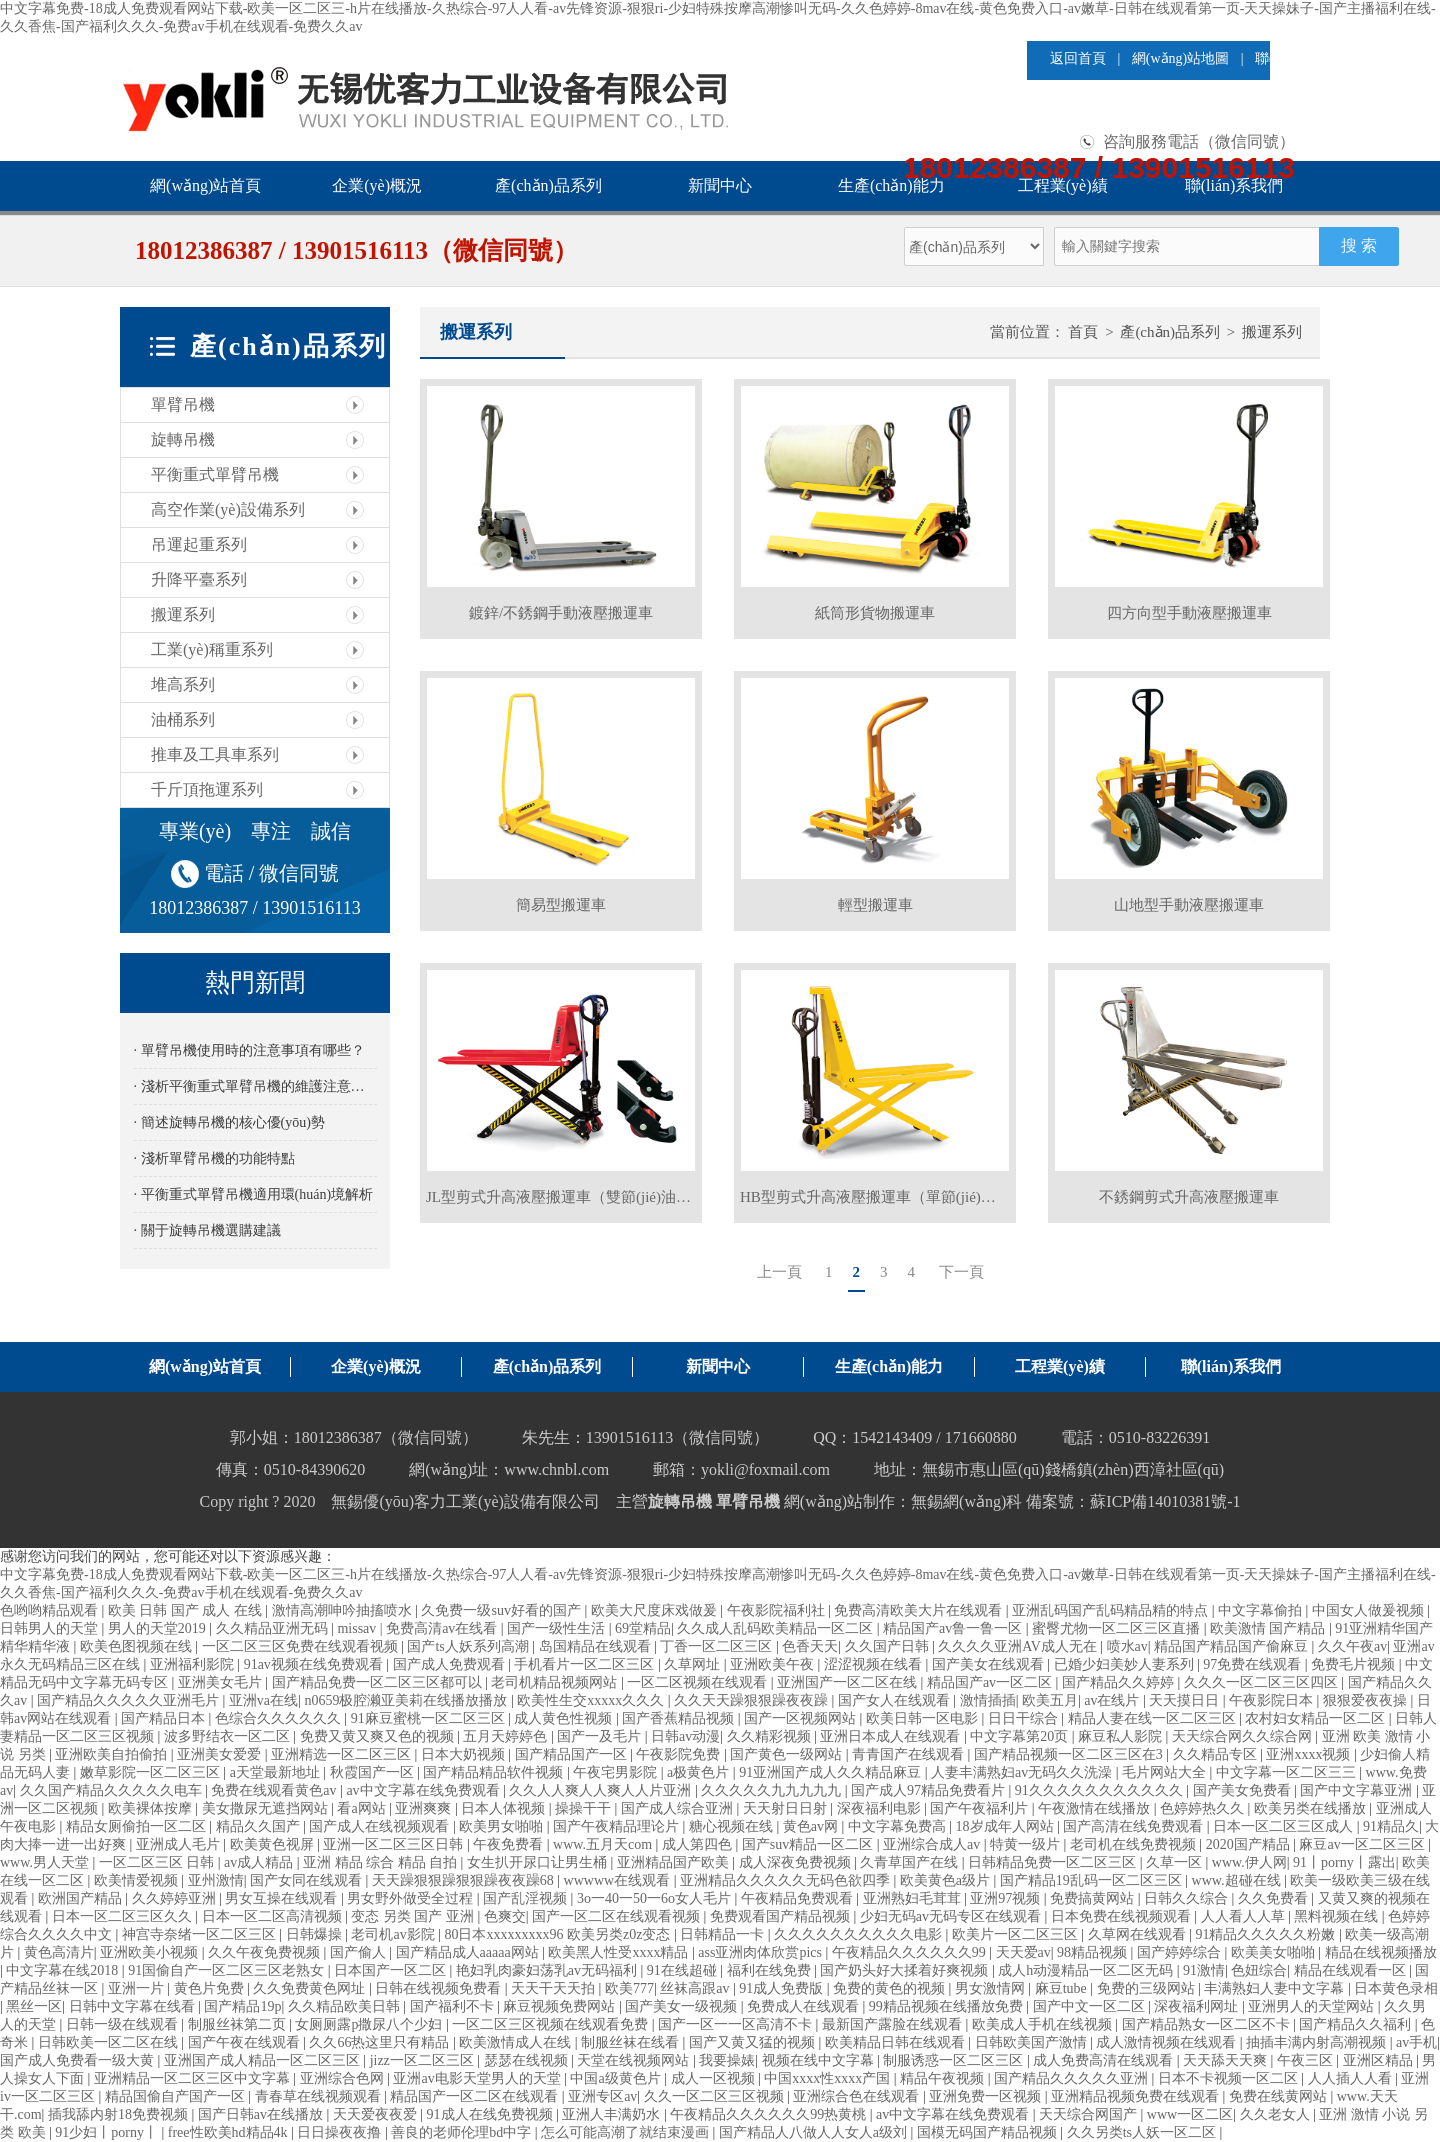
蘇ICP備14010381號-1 (1165, 1501)
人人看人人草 (1245, 1916)
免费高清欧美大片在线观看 (920, 1610)
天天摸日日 (1186, 1700)
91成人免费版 (783, 1988)
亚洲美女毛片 (222, 1682)
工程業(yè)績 (1063, 185)
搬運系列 (183, 614)
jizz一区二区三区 (424, 2060)
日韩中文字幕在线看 (134, 2006)
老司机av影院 (394, 1934)
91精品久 (1391, 1826)
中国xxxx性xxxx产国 (829, 2078)
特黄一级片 (1027, 1844)
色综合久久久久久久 (280, 1718)
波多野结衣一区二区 (229, 1736)
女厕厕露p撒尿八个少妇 (370, 2024)
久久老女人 (1277, 2114)
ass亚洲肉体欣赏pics (761, 1952)
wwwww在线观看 (619, 1880)
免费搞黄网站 (1094, 1898)
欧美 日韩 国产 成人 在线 (187, 1610)
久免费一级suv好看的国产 (502, 1610)
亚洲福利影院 (194, 1664)
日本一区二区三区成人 (1285, 1826)
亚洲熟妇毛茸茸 (914, 1898)
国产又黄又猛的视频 (754, 2042)
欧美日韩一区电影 (924, 1718)
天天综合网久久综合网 (1244, 1736)
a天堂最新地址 (277, 1772)
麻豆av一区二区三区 (1363, 1844)
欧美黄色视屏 (274, 1844)
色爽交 (505, 1916)
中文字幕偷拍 (1262, 1610)
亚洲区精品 (1380, 2060)
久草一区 (1176, 1862)
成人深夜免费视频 (797, 1862)
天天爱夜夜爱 (377, 2114)
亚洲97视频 (1007, 1898)
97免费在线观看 (1254, 1664)
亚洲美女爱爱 (221, 1754)
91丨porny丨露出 (1344, 1862)
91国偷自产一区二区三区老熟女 (228, 1970)
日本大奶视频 (465, 1754)
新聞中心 (720, 185)
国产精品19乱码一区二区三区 (1093, 1880)
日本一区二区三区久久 (124, 1916)
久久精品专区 (1217, 1754)
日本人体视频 (505, 1808)
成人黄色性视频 (565, 1718)
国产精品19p (242, 2006)
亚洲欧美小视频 (151, 1952)
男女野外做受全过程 (412, 1898)
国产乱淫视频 (527, 1898)
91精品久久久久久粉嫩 (1267, 1934)
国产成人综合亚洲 (679, 1808)
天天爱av (1023, 1952)
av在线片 (1113, 1700)
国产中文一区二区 (1091, 2006)
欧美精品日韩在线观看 (897, 2042)
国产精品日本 (165, 1718)
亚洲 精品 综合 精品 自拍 (382, 1862)
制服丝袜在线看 (632, 2042)
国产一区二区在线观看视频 (618, 1916)
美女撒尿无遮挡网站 (267, 1808)
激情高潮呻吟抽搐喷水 (344, 1610)
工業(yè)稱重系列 (212, 649)
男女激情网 (992, 1988)
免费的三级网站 (1148, 1988)
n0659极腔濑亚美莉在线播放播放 (407, 1700)
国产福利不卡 (454, 2006)
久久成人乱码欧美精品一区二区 (777, 1628)
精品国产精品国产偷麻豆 (1233, 1646)
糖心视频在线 (733, 1826)
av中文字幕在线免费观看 (424, 1790)
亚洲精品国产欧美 (675, 1862)
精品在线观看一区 (1352, 1970)
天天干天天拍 (555, 1988)
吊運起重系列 (199, 544)
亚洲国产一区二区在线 (849, 1682)
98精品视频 (1094, 1952)
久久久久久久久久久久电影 (860, 1934)
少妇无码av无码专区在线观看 (952, 1916)
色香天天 (810, 1646)
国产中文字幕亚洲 (1358, 1790)
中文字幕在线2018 (64, 1970)
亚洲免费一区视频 (987, 2096)
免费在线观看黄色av (275, 1790)
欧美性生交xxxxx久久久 (592, 1700)
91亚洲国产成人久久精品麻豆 (832, 1772)
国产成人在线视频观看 (381, 1826)
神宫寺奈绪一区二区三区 (201, 1934)
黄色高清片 (59, 1952)
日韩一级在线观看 (124, 2024)
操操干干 (585, 1808)
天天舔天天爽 (1227, 2060)
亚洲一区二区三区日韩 (395, 1844)
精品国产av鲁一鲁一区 (954, 1628)
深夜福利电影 (881, 1808)
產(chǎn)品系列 (548, 185)
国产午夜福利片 (981, 1808)
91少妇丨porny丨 (108, 2132)
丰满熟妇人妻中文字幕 (1276, 1988)
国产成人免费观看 (451, 1664)
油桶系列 (183, 719)
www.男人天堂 (46, 1862)
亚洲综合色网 (344, 2078)
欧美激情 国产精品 (1269, 1628)
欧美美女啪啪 (1275, 1952)
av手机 (1416, 2042)
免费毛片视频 (1355, 1664)
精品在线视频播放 (1381, 1952)
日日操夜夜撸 (341, 2132)
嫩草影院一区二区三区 (152, 1772)
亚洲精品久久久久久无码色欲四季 (787, 1880)
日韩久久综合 (1188, 1898)
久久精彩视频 (771, 1736)
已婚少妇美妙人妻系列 (1126, 1664)
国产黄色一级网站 (788, 1754)
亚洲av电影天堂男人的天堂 (478, 2078)
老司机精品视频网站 (556, 1682)
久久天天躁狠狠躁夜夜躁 (753, 1700)
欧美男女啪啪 (503, 1826)
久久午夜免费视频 (266, 1952)
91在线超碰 (684, 1970)
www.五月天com (604, 1844)
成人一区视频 (715, 2078)
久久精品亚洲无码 (274, 1628)
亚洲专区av (602, 2096)
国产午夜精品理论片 (618, 1826)
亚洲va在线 (263, 1700)
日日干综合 (1025, 1718)
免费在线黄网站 (1280, 2096)
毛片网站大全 (1166, 1772)
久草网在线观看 (1139, 1934)
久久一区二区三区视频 (716, 2096)
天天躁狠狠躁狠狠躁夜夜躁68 (465, 1880)
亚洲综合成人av (933, 1844)
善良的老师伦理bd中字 (463, 2132)
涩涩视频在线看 (875, 1664)
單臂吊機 (183, 404)
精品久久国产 (260, 1826)
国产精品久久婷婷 (1120, 1682)
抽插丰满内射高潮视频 (1318, 2042)
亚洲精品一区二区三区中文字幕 (194, 2078)
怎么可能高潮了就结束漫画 (627, 2132)
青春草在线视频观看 (320, 2096)
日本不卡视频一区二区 (1230, 2078)
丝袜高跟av (696, 1988)
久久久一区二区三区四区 (1263, 1682)
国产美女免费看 (1244, 1790)
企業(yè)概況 (377, 185)
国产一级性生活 (558, 1628)
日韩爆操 (316, 1934)
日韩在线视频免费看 (440, 1988)
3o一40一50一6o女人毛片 (656, 1898)
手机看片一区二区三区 (586, 1664)
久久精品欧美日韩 (346, 2006)
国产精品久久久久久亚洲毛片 (130, 1700)
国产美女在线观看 (990, 1664)
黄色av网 (812, 1826)
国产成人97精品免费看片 (930, 1790)
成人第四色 (699, 1844)
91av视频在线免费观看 (315, 1664)
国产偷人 (360, 1952)
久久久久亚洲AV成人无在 (1019, 1646)
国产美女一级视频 (683, 2006)
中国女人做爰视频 (1370, 1610)
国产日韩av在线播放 (262, 2114)
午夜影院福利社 (778, 1610)
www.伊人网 (1249, 1862)
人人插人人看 (1352, 2078)
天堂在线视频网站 (635, 2060)
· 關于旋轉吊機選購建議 (207, 1230)
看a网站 (363, 1808)
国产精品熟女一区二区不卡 (1208, 2024)
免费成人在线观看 (805, 2006)
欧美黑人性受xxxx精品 (620, 1952)
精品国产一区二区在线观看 (476, 2096)
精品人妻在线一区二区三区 (1154, 1718)
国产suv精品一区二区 (809, 1844)
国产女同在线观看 (308, 1880)
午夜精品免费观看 (799, 1898)
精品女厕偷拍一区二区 (138, 1826)
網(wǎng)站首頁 (205, 185)
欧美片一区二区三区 (1017, 1934)
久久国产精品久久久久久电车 (113, 1790)
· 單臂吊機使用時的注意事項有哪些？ (249, 1050)
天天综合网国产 (1090, 2114)
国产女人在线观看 (896, 1700)
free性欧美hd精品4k (229, 2132)
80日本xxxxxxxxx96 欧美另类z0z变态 (558, 1934)
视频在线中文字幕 (820, 2060)
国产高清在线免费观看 (1135, 1826)
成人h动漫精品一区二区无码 (1087, 1970)
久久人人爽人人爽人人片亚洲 (602, 1790)
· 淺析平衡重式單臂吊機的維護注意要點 (255, 1086)
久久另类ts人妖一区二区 (1143, 2132)
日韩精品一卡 (724, 1934)
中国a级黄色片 (617, 2078)
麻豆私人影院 (1122, 1736)
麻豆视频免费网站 (561, 2006)
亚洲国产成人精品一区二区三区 (264, 2060)
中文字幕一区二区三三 (1288, 1772)
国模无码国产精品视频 (989, 2132)
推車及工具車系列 (215, 754)
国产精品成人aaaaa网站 (469, 1952)
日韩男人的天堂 (51, 1628)
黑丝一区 (34, 2006)
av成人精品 (260, 1862)
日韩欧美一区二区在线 (110, 2042)
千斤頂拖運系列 (207, 789)
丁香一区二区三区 (718, 1646)
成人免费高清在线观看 (1105, 2060)
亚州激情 (216, 1880)
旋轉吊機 (183, 439)
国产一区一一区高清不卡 (737, 2024)
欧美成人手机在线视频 (1044, 2024)
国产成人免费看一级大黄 (79, 2060)
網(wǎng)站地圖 (1180, 58)
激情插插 (988, 1700)
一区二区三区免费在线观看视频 (302, 1646)
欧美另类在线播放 (1312, 1808)
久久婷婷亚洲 (176, 1898)
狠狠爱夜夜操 (1367, 1700)
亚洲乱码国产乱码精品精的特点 (1112, 1610)
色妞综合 (1259, 1970)
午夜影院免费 (680, 1754)
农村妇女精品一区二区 (1317, 1718)
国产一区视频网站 (802, 1718)
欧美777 (629, 1988)
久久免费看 (1275, 1898)
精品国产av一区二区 (991, 1682)
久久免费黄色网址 (311, 1988)
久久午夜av (1352, 1646)
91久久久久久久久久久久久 (1101, 1790)
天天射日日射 (787, 1808)
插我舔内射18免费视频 (120, 2114)
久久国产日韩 (889, 1646)
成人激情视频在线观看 (1168, 2042)
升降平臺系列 (199, 579)
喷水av (1127, 1646)
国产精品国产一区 (573, 1754)
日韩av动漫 (685, 1736)
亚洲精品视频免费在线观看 (1137, 2096)
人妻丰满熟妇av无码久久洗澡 (1023, 1772)
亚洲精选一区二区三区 (343, 1754)
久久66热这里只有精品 (381, 2042)
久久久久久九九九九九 (773, 1790)
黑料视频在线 (1338, 1916)
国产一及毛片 (601, 1736)
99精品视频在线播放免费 (948, 2006)
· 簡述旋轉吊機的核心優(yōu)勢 (229, 1122)
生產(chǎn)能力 (891, 185)
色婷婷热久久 (1204, 1808)
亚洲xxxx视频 (1310, 1754)
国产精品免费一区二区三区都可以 (379, 1682)
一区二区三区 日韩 (158, 1862)
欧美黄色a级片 (947, 1880)
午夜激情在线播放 (1096, 1808)
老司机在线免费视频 (1135, 1844)
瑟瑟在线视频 (528, 2060)
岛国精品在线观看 (597, 1646)
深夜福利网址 (1198, 2006)
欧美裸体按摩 (152, 1808)
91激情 (1204, 1970)
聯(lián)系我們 (1234, 185)
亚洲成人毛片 (180, 1844)
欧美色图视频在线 (138, 1646)
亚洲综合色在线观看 (858, 2096)
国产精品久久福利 (1357, 2024)
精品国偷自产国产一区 (177, 2096)
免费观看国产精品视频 (782, 1916)
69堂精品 (643, 1628)
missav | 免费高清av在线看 (418, 1628)
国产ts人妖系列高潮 (469, 1646)
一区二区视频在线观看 (699, 1682)
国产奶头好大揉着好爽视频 (906, 1970)
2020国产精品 (1250, 1844)
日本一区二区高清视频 (274, 1916)
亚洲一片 (138, 1988)
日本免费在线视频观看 (1123, 1916)
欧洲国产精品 (82, 1898)
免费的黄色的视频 (891, 1988)
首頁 (1083, 332)
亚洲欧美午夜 (774, 1664)
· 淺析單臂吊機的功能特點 (214, 1158)
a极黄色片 (700, 1772)
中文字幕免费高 (899, 1826)
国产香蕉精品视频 (680, 1718)
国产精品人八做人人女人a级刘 (815, 2132)
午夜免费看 (510, 1844)
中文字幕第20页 (1021, 1736)
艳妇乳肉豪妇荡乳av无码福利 (548, 1970)
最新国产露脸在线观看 (894, 2024)
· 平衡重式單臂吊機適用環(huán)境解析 (254, 1194)
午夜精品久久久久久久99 (911, 1952)
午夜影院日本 (1273, 1700)
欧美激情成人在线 (517, 2042)
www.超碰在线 (1238, 1880)
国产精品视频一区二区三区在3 (1070, 1754)
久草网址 (694, 1664)
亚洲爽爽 (425, 1808)
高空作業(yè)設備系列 (228, 509)
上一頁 (779, 1272)
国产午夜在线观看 (246, 2042)
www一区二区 (1190, 2114)
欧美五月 (1050, 1700)
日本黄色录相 (1396, 1988)
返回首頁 (1078, 58)
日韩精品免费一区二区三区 (1054, 1862)
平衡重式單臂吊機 (215, 474)
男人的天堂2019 (159, 1628)
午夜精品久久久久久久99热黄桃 (770, 2114)
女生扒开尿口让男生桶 (539, 1862)
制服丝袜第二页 (239, 2024)
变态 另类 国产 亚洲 (414, 1916)
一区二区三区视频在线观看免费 (552, 2024)
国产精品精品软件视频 (495, 1772)
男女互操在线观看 (283, 1898)
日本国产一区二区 (392, 1970)
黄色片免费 (211, 1988)
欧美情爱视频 (138, 1880)
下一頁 (961, 1272)
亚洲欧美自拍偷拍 (113, 1754)
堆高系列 (183, 684)
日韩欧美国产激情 (1033, 2042)
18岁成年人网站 (1007, 1826)
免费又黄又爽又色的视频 (379, 1736)
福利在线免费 (771, 1970)
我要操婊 (727, 2060)
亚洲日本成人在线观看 (892, 1736)
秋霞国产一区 (374, 1772)
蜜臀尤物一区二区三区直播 (1118, 1628)
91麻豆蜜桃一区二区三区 (430, 1718)
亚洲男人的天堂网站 (1313, 2006)
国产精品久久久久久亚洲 (1073, 2078)
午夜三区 (1307, 2060)
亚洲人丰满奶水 (613, 2114)
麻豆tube (1063, 1988)
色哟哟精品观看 (51, 1610)
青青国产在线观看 (910, 1754)
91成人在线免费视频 (492, 2114)
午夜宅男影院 (617, 1772)
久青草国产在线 (911, 1862)
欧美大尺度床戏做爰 (656, 1610)
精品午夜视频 (944, 2078)
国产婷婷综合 (1181, 1952)
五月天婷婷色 (507, 1736)
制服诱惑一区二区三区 (955, 2060)
